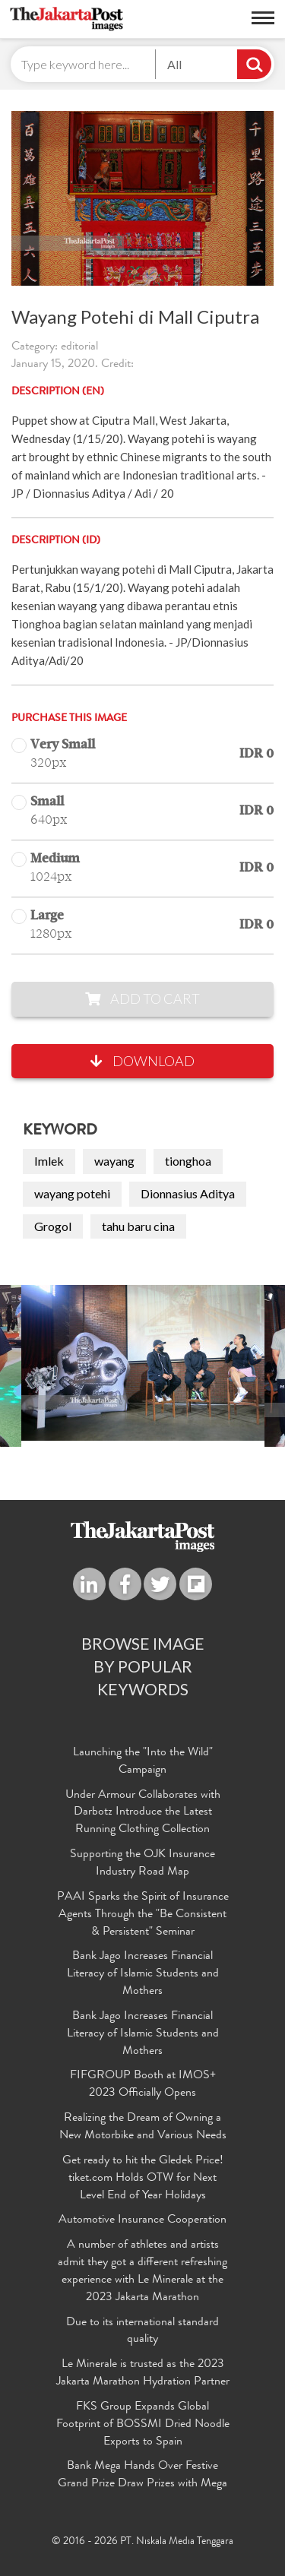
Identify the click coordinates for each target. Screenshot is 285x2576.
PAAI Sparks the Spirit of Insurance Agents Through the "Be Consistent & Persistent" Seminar (143, 1914)
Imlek (49, 1161)
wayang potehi (72, 1193)
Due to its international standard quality (142, 2332)
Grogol (52, 1226)
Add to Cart (142, 998)
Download (142, 1060)
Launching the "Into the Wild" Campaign (143, 1762)
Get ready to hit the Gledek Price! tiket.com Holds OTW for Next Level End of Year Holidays (142, 2178)
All (174, 64)
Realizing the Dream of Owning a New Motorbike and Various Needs (142, 2127)
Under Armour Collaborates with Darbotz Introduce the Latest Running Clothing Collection (142, 1813)
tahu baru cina (138, 1226)
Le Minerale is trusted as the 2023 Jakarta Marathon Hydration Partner (143, 2373)
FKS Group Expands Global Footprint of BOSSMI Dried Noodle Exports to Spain (143, 2424)
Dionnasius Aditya (188, 1193)
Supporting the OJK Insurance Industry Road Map (142, 1863)
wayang (114, 1161)
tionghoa (188, 1161)
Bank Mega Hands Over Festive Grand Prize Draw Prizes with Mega (142, 2475)
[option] (142, 1363)
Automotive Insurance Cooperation (142, 2220)
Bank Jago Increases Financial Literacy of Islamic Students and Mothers (143, 1974)
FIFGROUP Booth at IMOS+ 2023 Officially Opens (143, 2085)
